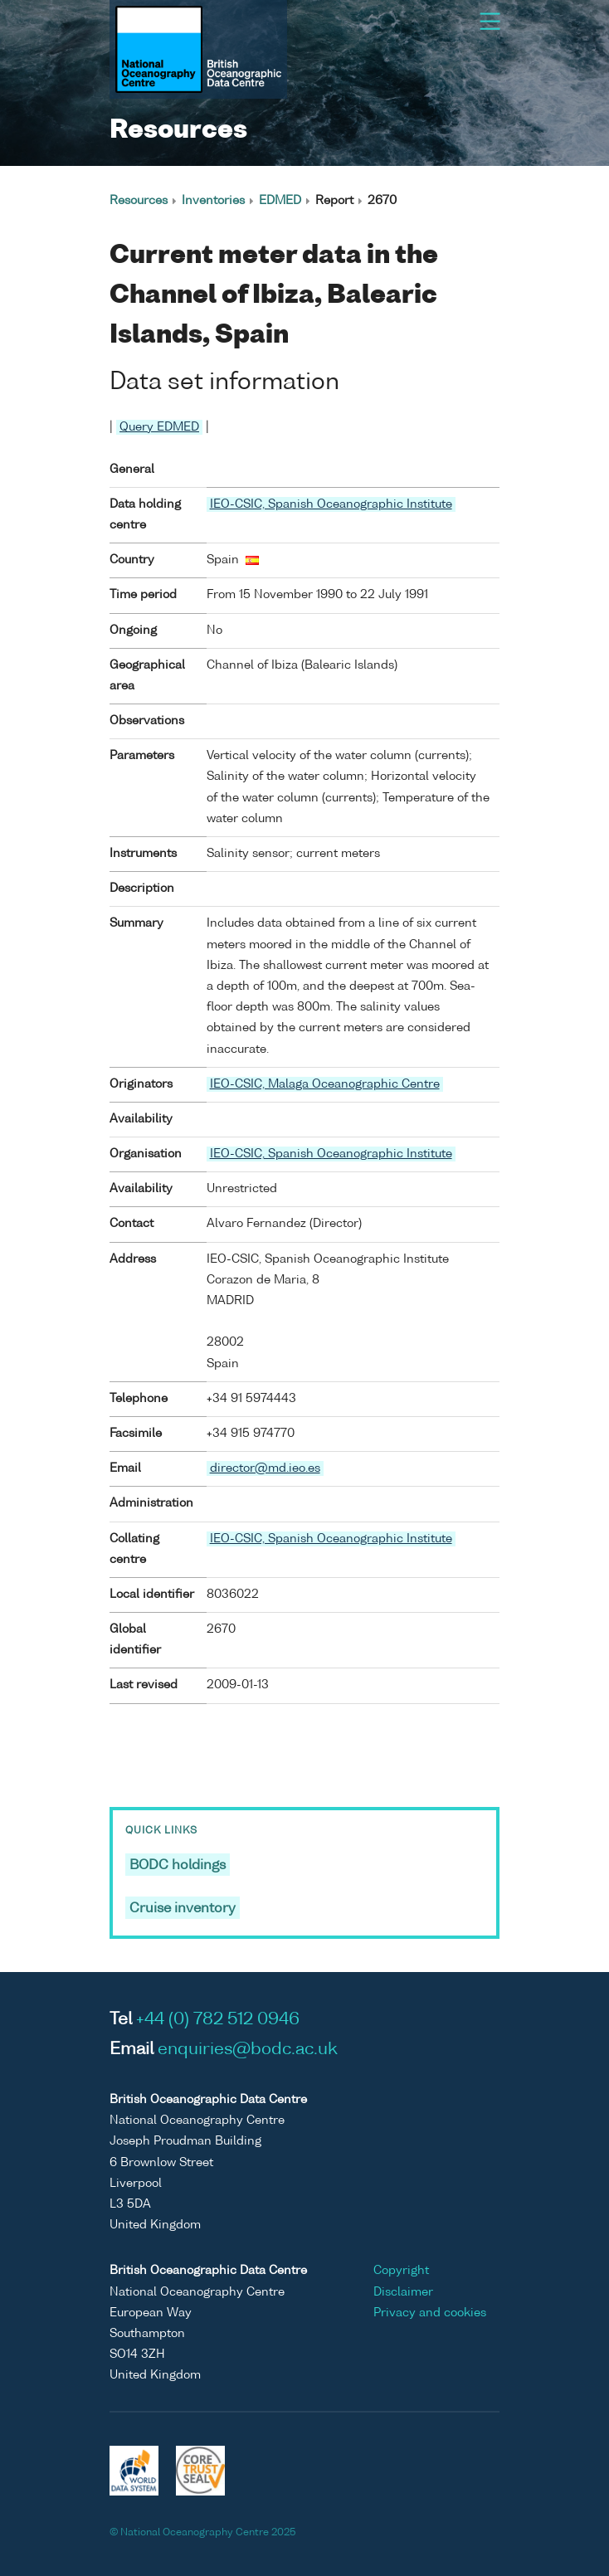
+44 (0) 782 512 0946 (218, 2020)
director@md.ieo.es (265, 1468)
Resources (139, 201)
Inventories (213, 201)
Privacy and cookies (429, 2313)
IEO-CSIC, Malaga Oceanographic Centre (325, 1084)
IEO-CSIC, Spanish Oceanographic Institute (331, 504)
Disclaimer (403, 2292)
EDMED (280, 201)
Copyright (401, 2271)
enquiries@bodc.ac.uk (248, 2050)
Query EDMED (159, 427)
